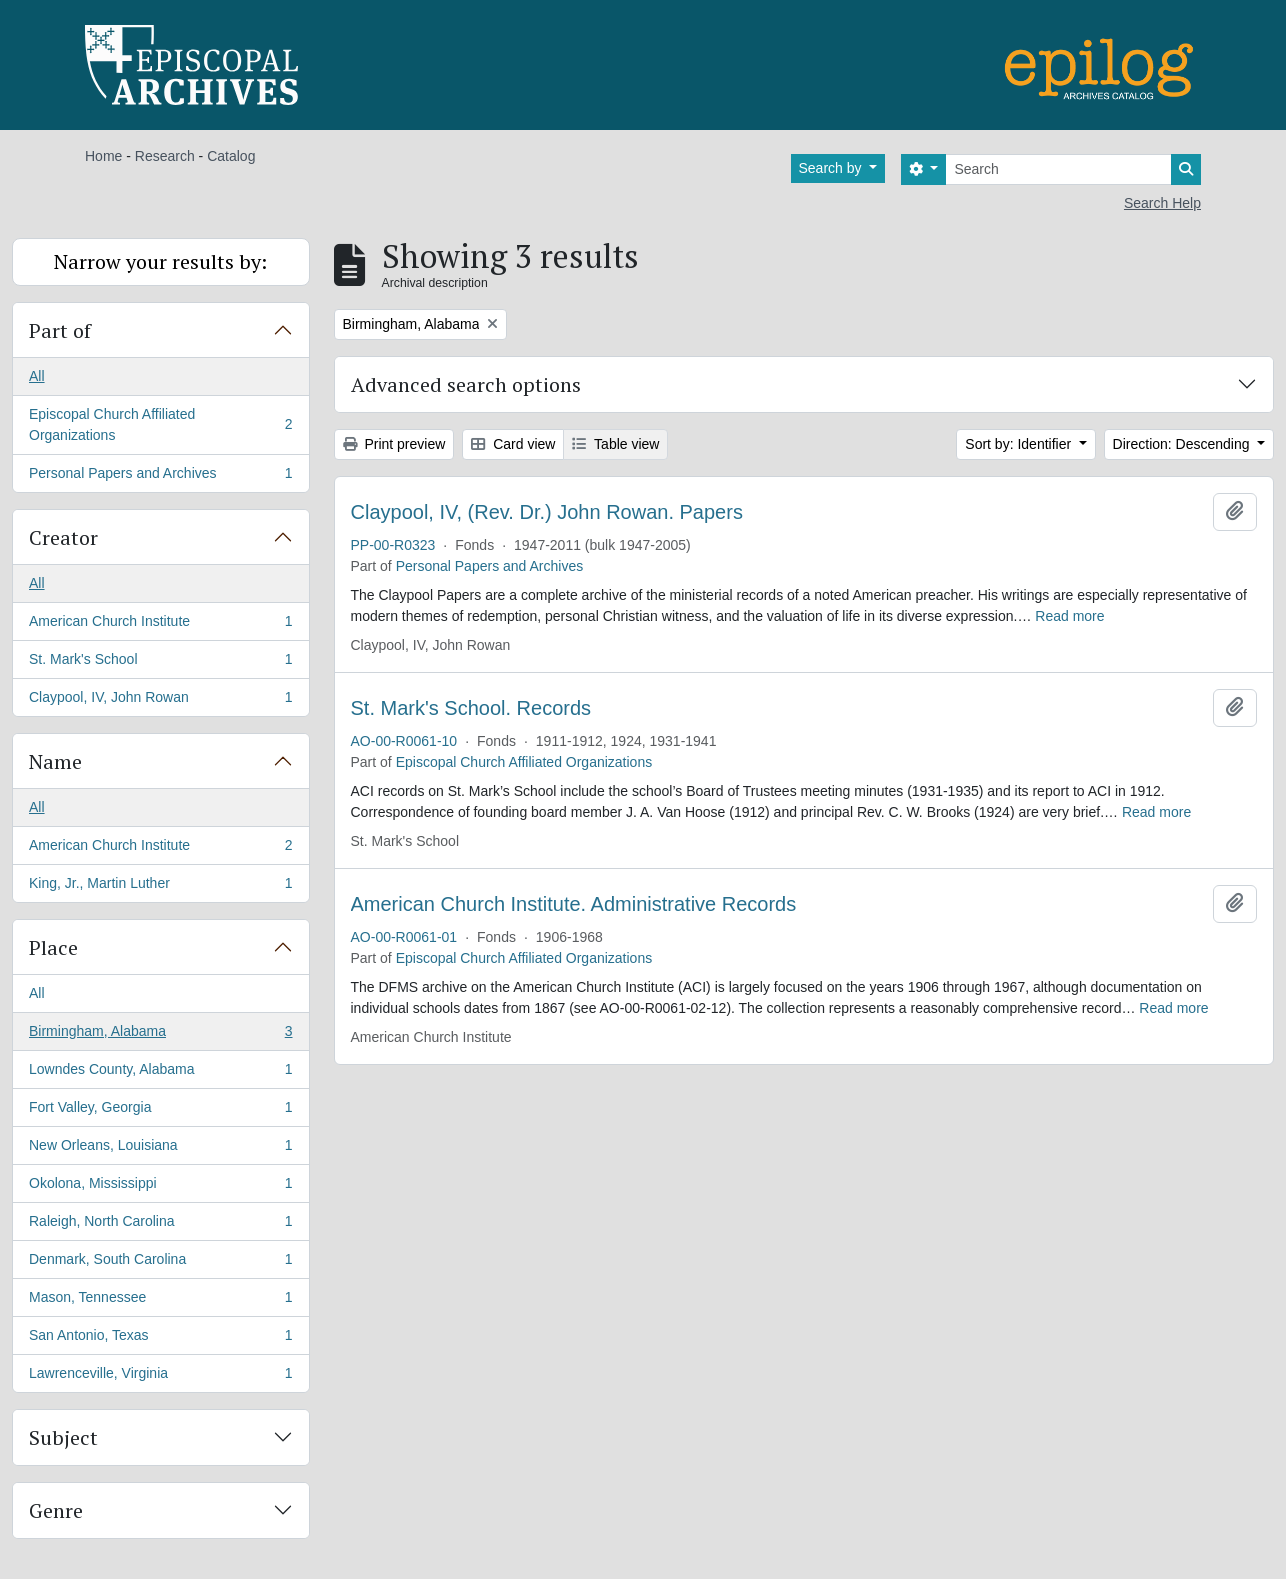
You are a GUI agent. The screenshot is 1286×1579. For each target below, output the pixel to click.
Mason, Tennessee (160, 1301)
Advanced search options (466, 384)
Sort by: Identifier (1020, 444)
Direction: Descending (1183, 444)
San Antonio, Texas (160, 1339)
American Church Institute (160, 625)
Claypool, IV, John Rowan (160, 701)
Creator (63, 537)
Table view (615, 444)
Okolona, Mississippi (160, 1187)
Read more (1069, 616)
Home (103, 156)
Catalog (231, 156)
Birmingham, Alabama (160, 1035)
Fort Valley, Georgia (160, 1111)
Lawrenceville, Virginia (160, 1377)
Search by (832, 168)
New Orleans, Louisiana (160, 1149)
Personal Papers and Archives (160, 477)
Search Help (1162, 203)
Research (165, 156)
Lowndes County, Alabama (160, 1073)
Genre (56, 1510)
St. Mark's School (160, 663)
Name (55, 761)
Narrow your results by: (160, 261)
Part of (60, 330)
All (37, 376)
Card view (513, 444)
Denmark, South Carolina (160, 1263)
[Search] (1058, 169)
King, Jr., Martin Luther (160, 887)
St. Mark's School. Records (471, 708)
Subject (63, 1437)
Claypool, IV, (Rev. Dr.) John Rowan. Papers (547, 512)
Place (53, 947)
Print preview (394, 444)
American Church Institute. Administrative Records (574, 904)
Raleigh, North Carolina (160, 1225)
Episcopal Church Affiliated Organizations (160, 424)
